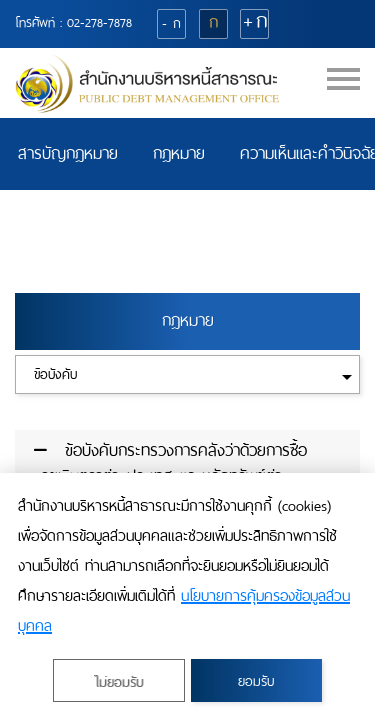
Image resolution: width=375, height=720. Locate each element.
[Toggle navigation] (343, 86)
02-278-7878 (99, 23)
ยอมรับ (256, 681)
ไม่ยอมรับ (118, 682)
